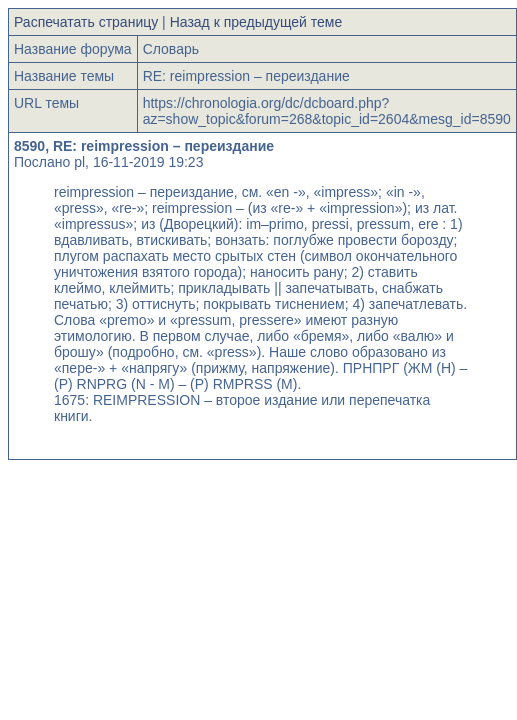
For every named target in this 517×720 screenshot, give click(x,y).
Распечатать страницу (86, 22)
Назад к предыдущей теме (256, 22)
